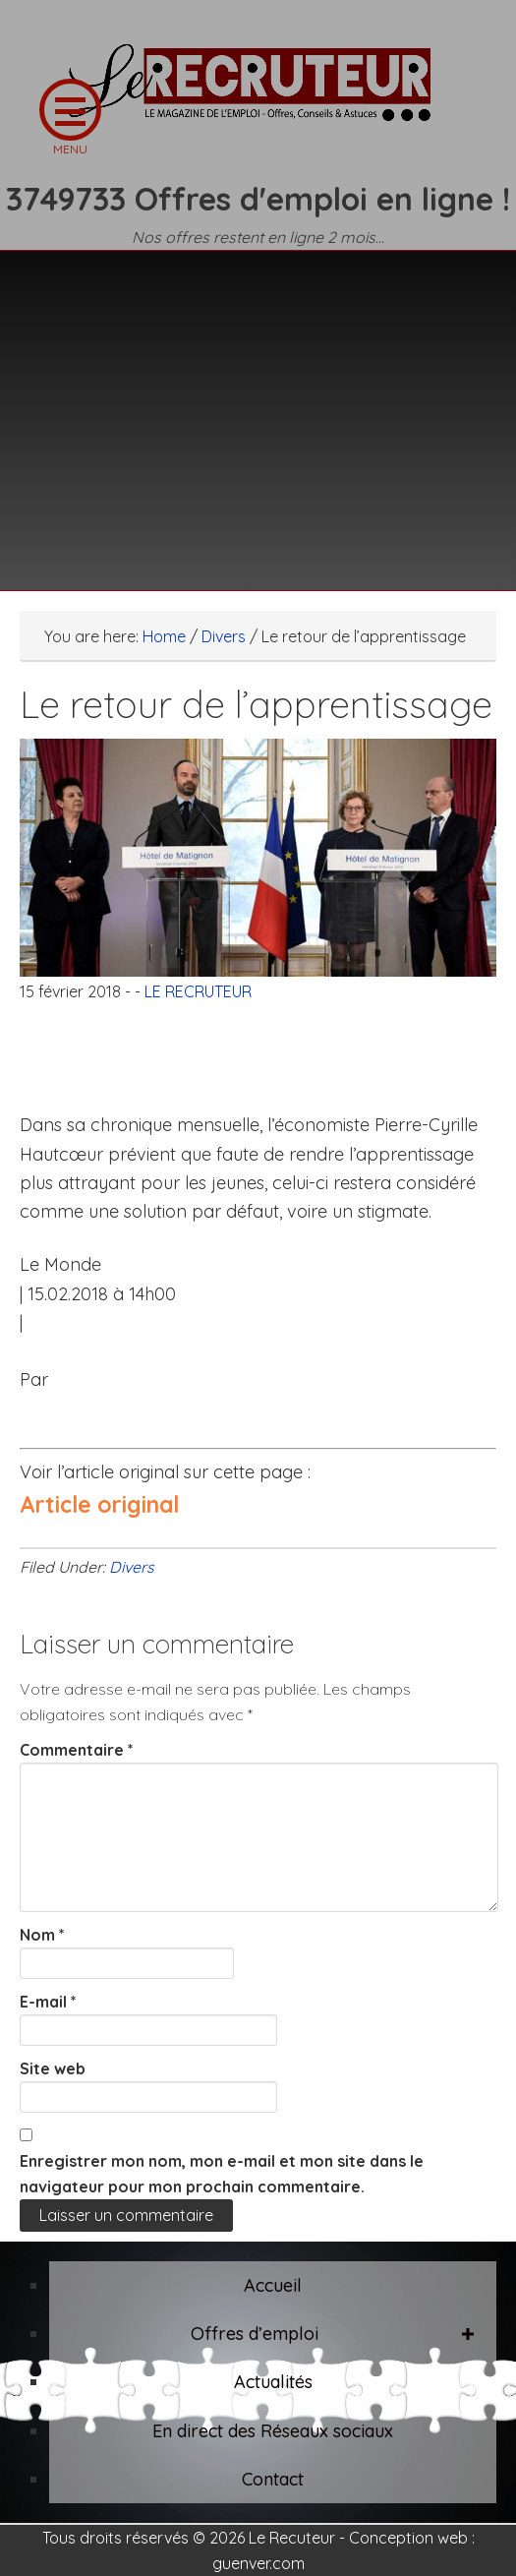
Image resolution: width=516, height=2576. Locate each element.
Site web (53, 2068)
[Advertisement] (258, 408)
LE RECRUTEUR (258, 93)
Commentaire (77, 1750)
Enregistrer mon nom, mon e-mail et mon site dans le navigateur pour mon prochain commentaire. (222, 2173)
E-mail (48, 2001)
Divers (131, 1567)
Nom (42, 1935)
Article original (99, 1504)
